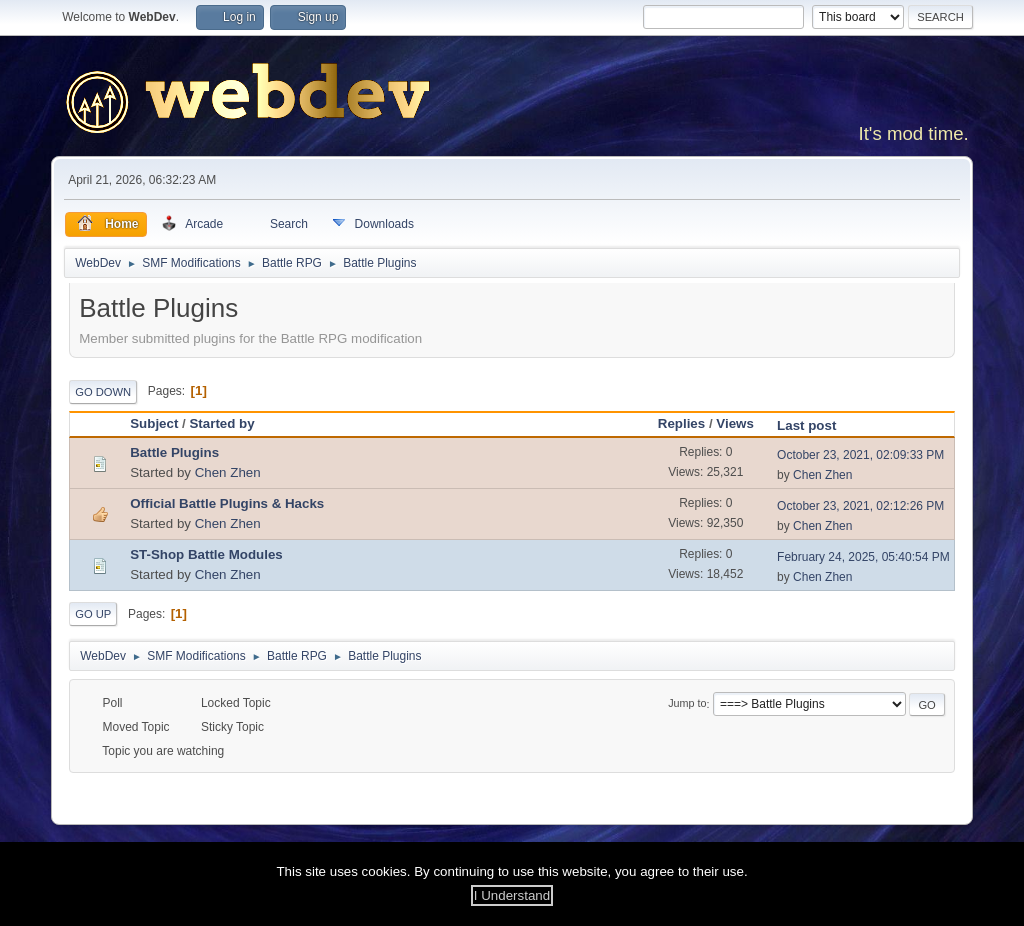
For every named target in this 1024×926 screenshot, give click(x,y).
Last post (815, 425)
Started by (221, 423)
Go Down (103, 392)
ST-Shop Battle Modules (206, 554)
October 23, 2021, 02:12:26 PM (860, 506)
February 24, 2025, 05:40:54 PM (863, 557)
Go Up (93, 614)
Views (735, 423)
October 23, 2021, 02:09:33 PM (860, 455)
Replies (681, 423)
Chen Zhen (228, 472)
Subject (154, 423)
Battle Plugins (174, 452)
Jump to (687, 704)
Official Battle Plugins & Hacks (227, 503)
